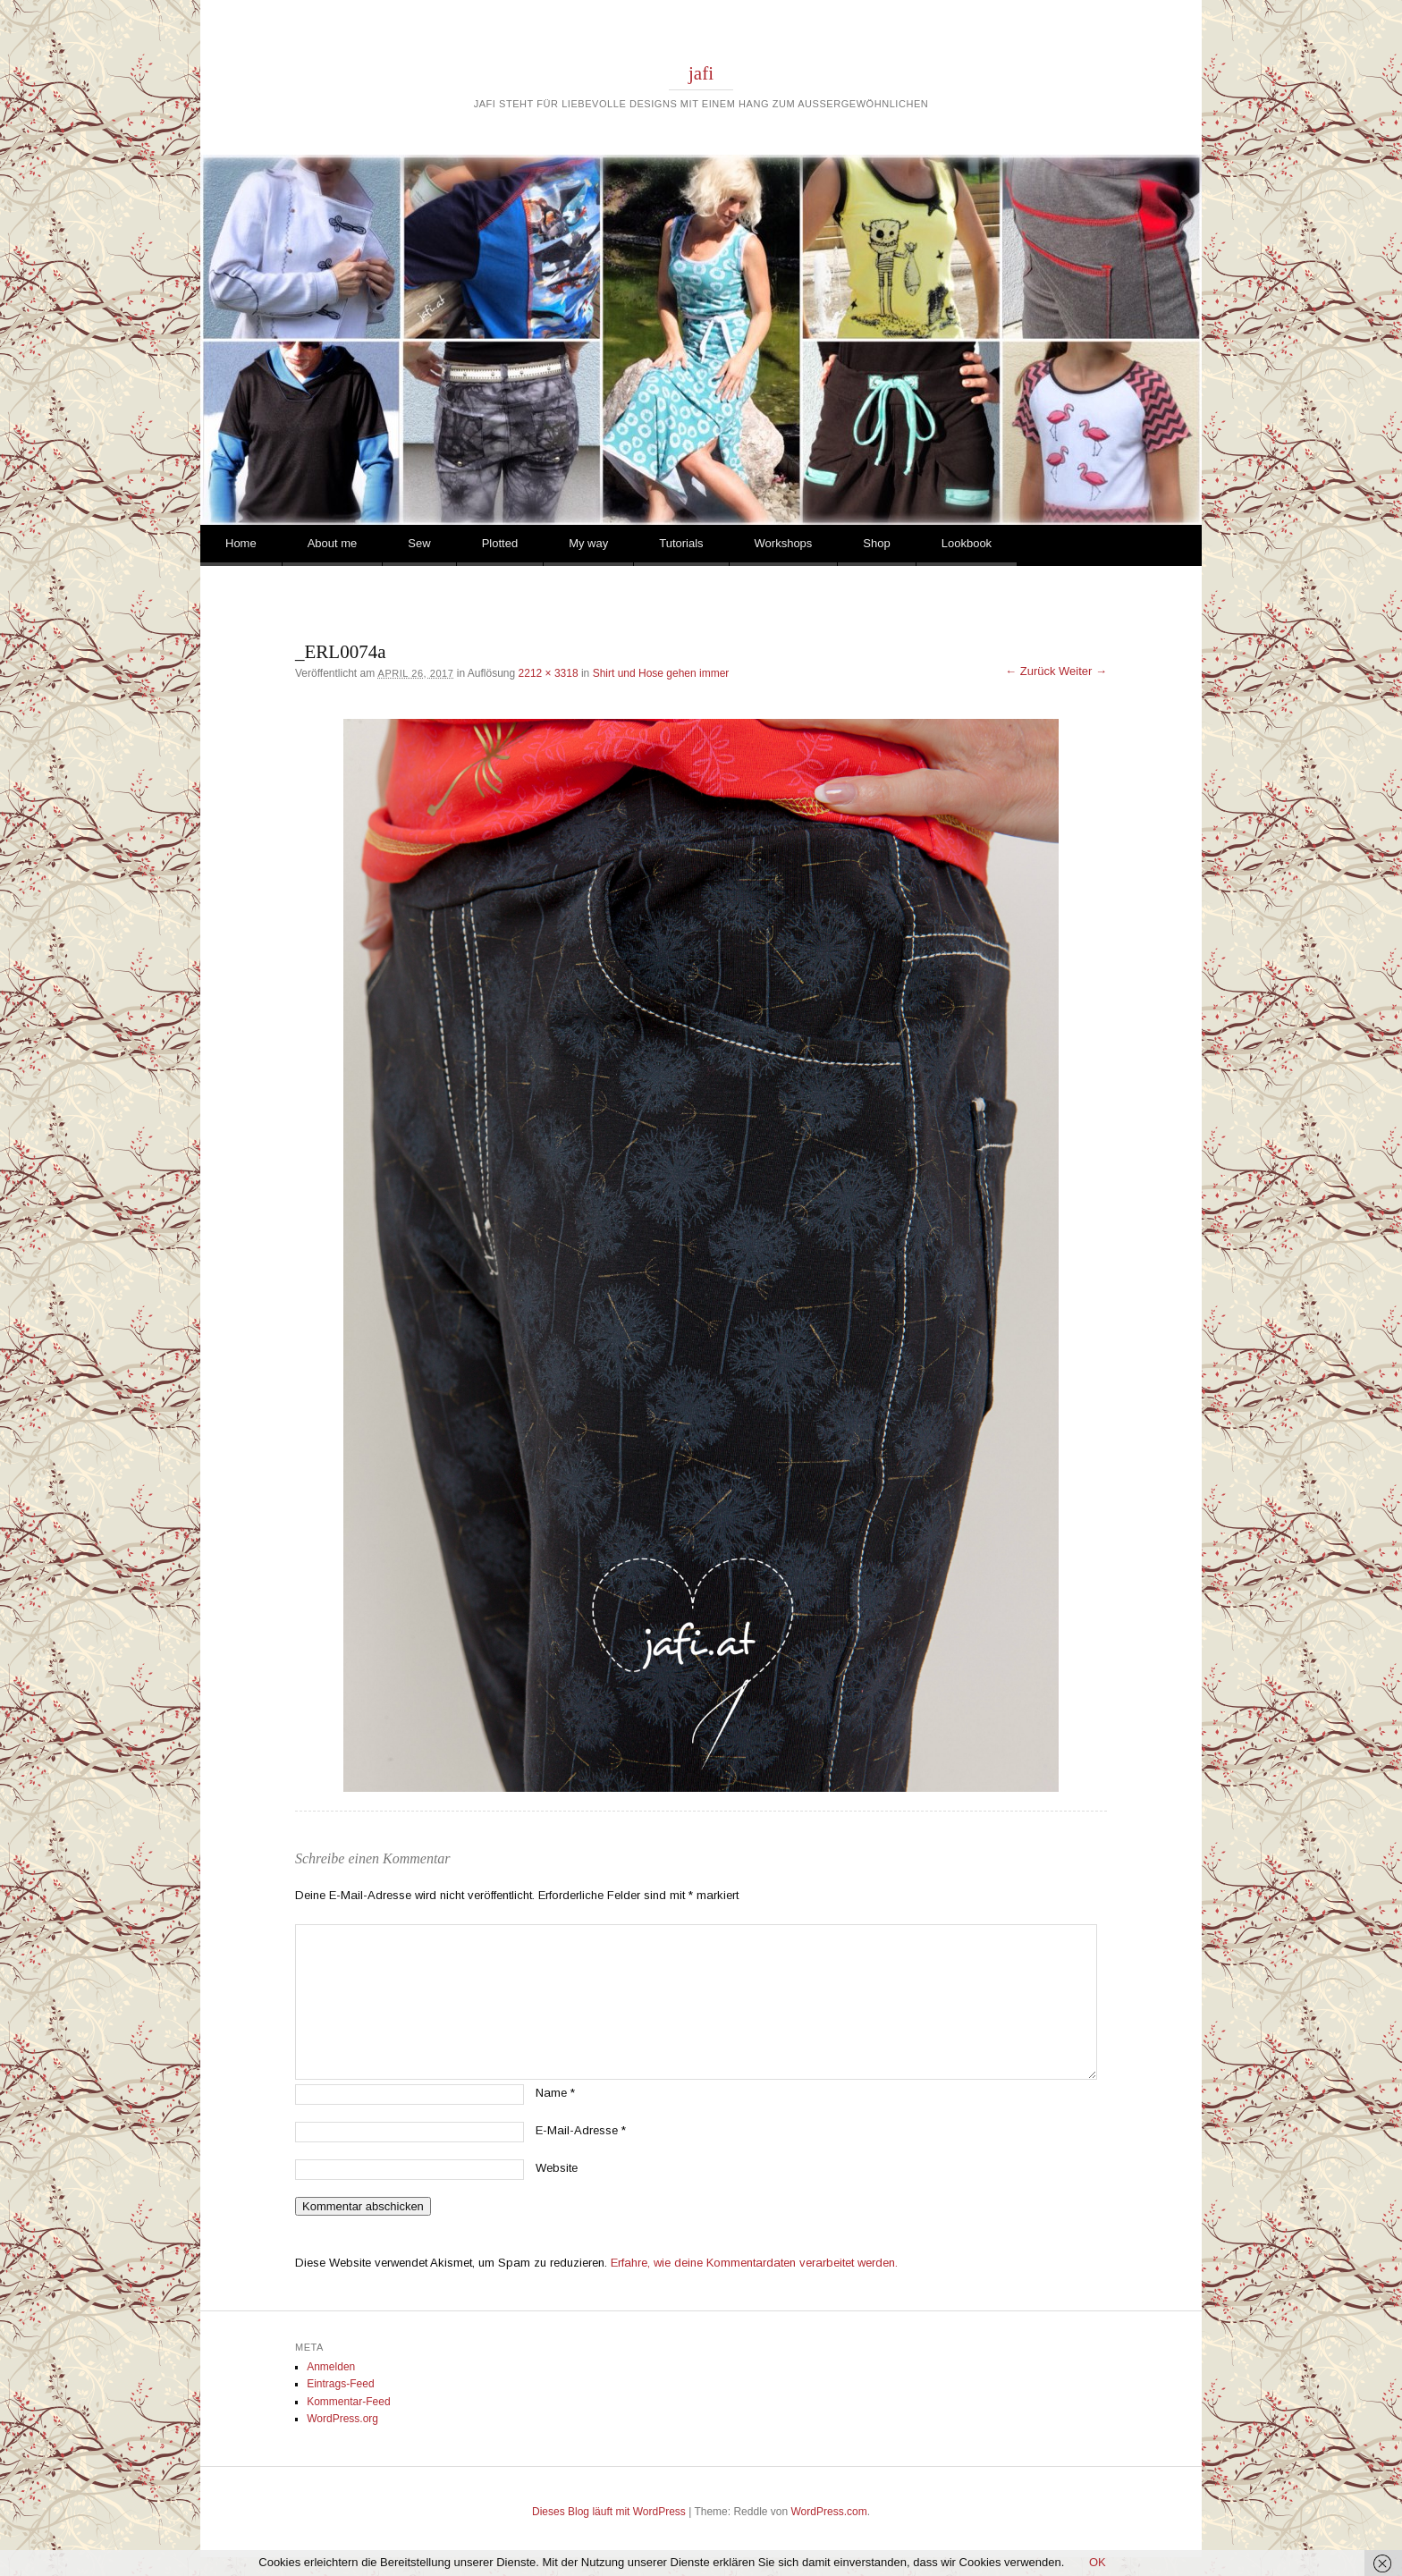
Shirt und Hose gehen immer (661, 673)
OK (1097, 2562)
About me (333, 543)
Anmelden (331, 2367)
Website (557, 2168)
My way (588, 543)
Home (241, 543)
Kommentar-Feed (348, 2401)
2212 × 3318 (549, 673)
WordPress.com (829, 2511)
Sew (419, 543)
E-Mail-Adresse (581, 2130)
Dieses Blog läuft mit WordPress (609, 2511)
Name (555, 2092)
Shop (876, 543)
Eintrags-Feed (340, 2384)
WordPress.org (342, 2418)
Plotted (500, 543)
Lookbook (967, 543)
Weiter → (1083, 671)
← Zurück (1030, 671)
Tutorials (681, 543)
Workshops (784, 543)
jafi (701, 73)
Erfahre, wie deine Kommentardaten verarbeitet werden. (754, 2262)
